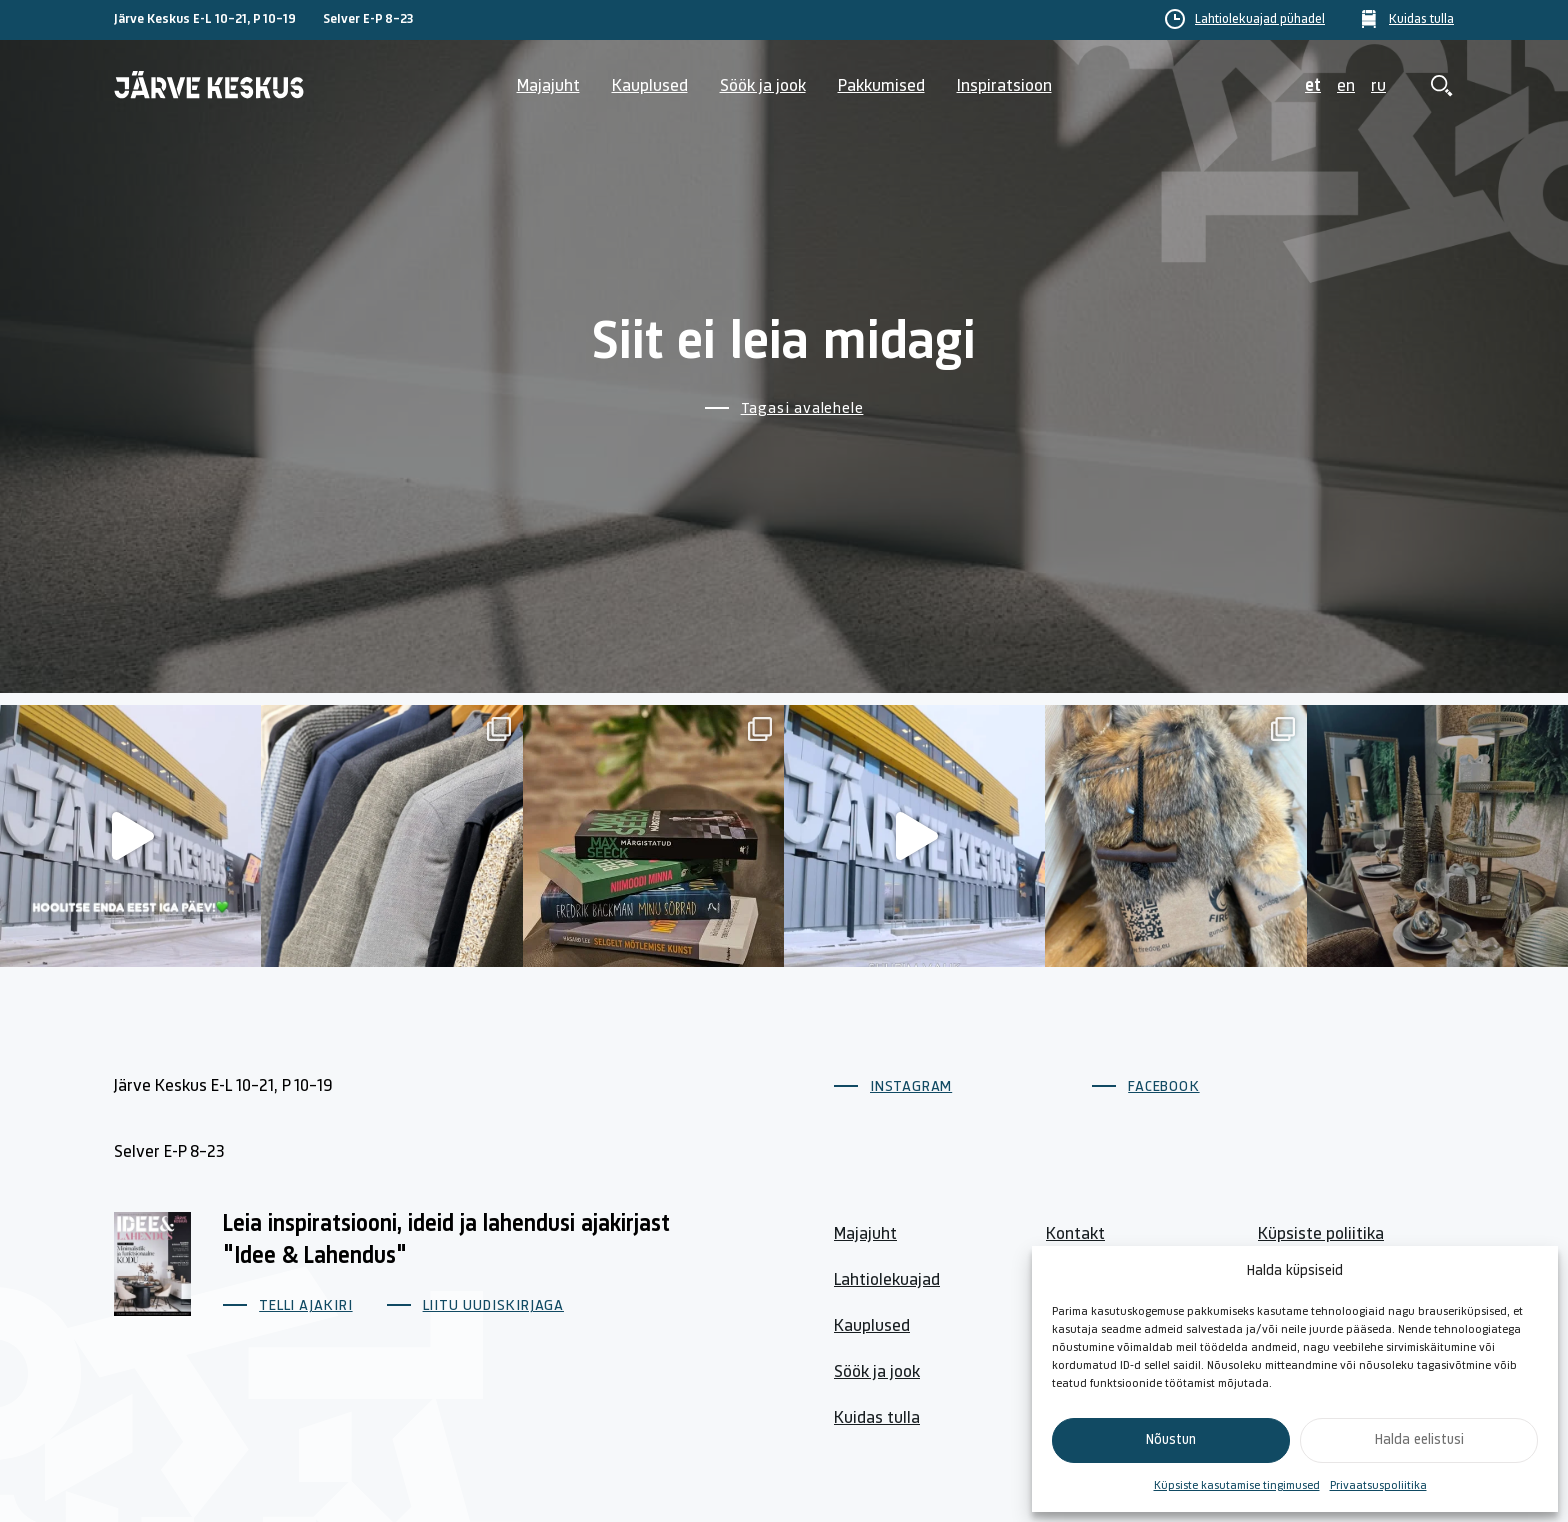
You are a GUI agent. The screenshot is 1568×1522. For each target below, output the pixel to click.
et (1313, 86)
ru (1378, 86)
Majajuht (548, 86)
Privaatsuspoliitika (1378, 1486)
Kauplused (650, 86)
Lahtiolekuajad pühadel (1260, 20)
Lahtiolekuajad (887, 1280)
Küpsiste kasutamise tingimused (1237, 1486)
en (1346, 86)
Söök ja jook (763, 86)
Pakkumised (881, 86)
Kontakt (1075, 1234)
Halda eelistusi (1419, 1440)
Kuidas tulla (1421, 20)
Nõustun (1171, 1440)
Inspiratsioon (1004, 86)
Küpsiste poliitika (1321, 1234)
